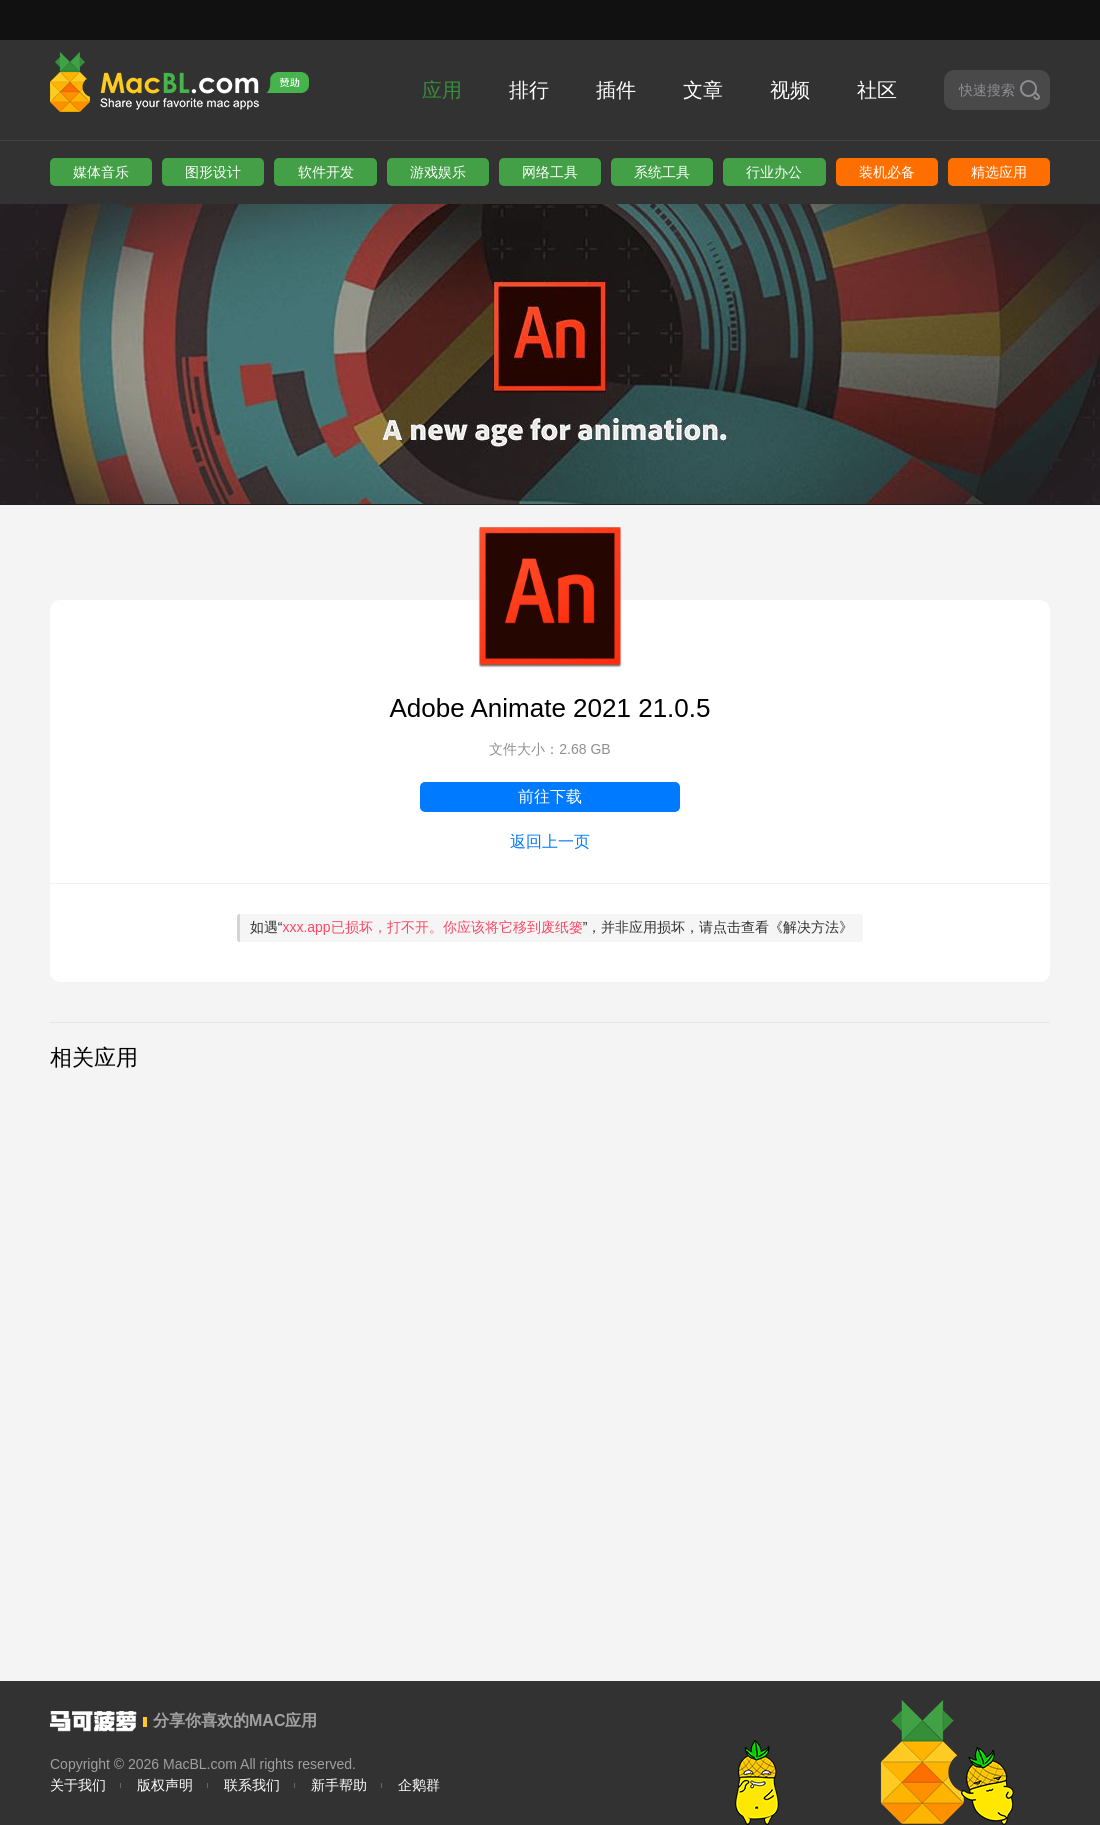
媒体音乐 (101, 172)
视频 (790, 90)
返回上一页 (550, 841)
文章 (703, 90)
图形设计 (213, 172)
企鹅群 (419, 1785)
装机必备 (887, 172)
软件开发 (326, 172)
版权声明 (165, 1785)
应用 (442, 90)
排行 (529, 90)
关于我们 (78, 1785)
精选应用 (999, 172)
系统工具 (662, 172)
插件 (616, 90)
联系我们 (252, 1785)
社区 (877, 90)
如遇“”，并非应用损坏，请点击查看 (552, 927)
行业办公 (774, 172)
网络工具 (550, 172)
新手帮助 (339, 1785)
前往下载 (550, 796)
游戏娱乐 (438, 172)
